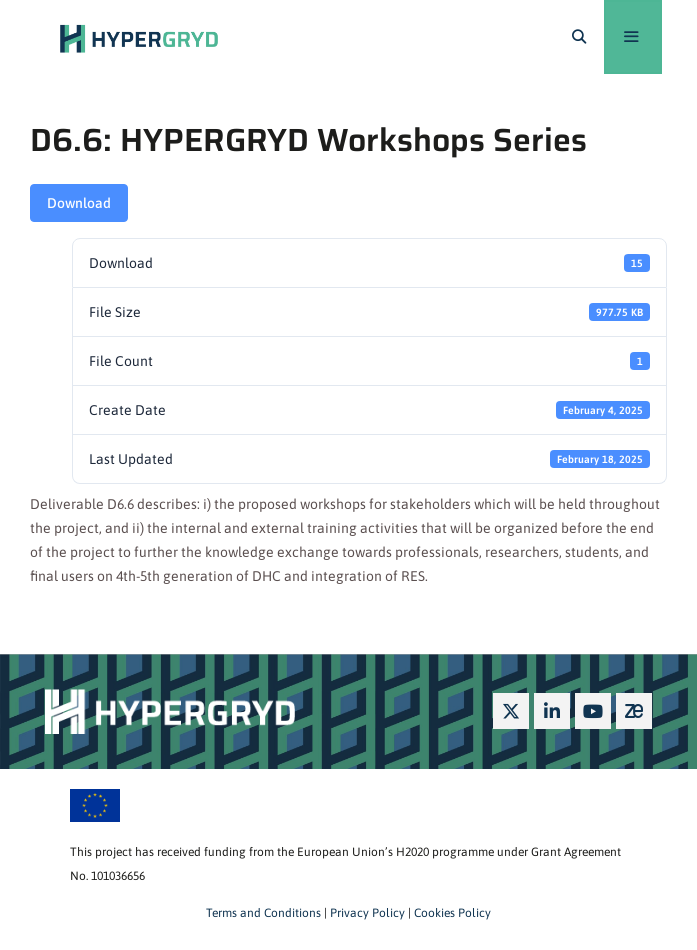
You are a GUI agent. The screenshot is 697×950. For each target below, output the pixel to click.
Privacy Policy (366, 913)
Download (79, 203)
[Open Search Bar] (579, 37)
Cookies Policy (451, 913)
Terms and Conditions (263, 913)
